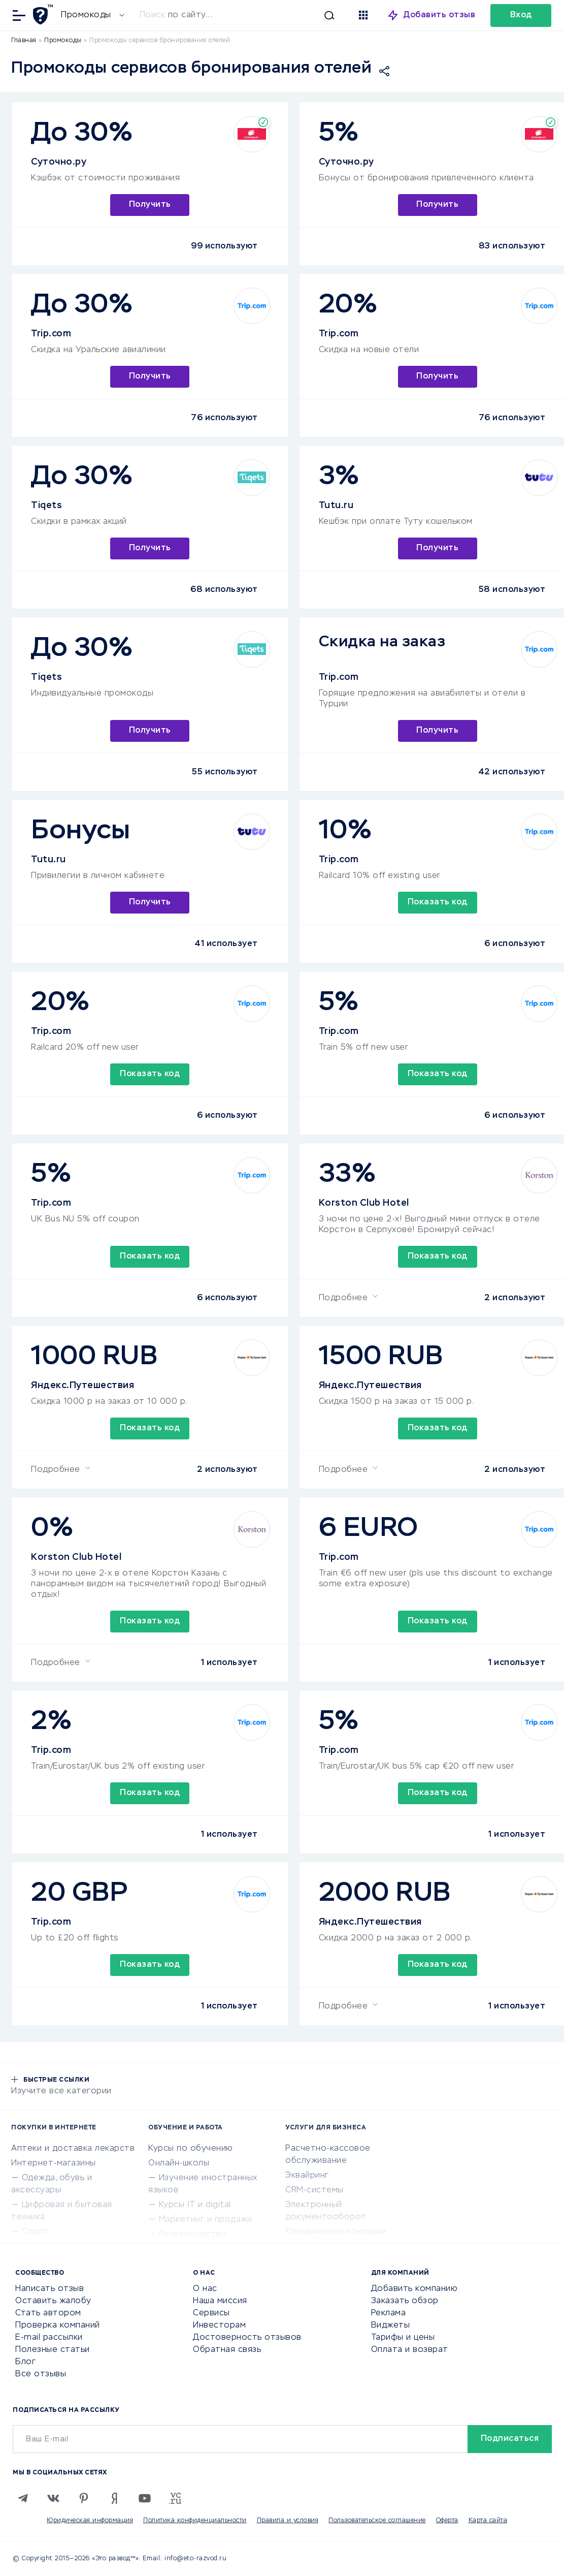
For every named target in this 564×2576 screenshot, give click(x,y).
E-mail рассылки (49, 2338)
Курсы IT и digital (195, 2205)
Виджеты (390, 2325)
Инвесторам (219, 2325)
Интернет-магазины (53, 2163)
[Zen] (114, 2498)
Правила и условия (288, 2521)
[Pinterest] (84, 2498)
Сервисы (211, 2313)
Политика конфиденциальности (195, 2521)
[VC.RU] (175, 2498)
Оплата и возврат (409, 2350)
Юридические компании (335, 2232)
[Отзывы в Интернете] (44, 14)
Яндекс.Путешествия (82, 1385)
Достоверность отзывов (247, 2338)
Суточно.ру (58, 162)
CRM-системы (314, 2190)
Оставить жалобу (53, 2301)
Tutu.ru (336, 505)
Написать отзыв (49, 2289)
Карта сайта (488, 2521)
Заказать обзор (405, 2301)
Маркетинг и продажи (205, 2220)
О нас (205, 2289)
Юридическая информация (90, 2521)
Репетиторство (193, 2235)
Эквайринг (307, 2176)
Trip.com (51, 333)
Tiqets (46, 505)
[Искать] (242, 15)
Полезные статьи (52, 2350)
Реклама (388, 2313)
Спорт (35, 2232)
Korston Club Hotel (364, 1203)
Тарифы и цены (403, 2338)
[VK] (53, 2498)
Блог (25, 2362)
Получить (150, 205)
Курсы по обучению (190, 2149)
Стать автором (48, 2313)
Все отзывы (40, 2374)
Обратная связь (227, 2350)
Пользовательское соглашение (377, 2521)
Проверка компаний (57, 2325)
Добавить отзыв (439, 15)
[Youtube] (145, 2498)
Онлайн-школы (178, 2163)
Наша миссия (220, 2301)
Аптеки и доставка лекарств (73, 2149)
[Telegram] (23, 2498)
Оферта (447, 2521)
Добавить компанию (414, 2289)
